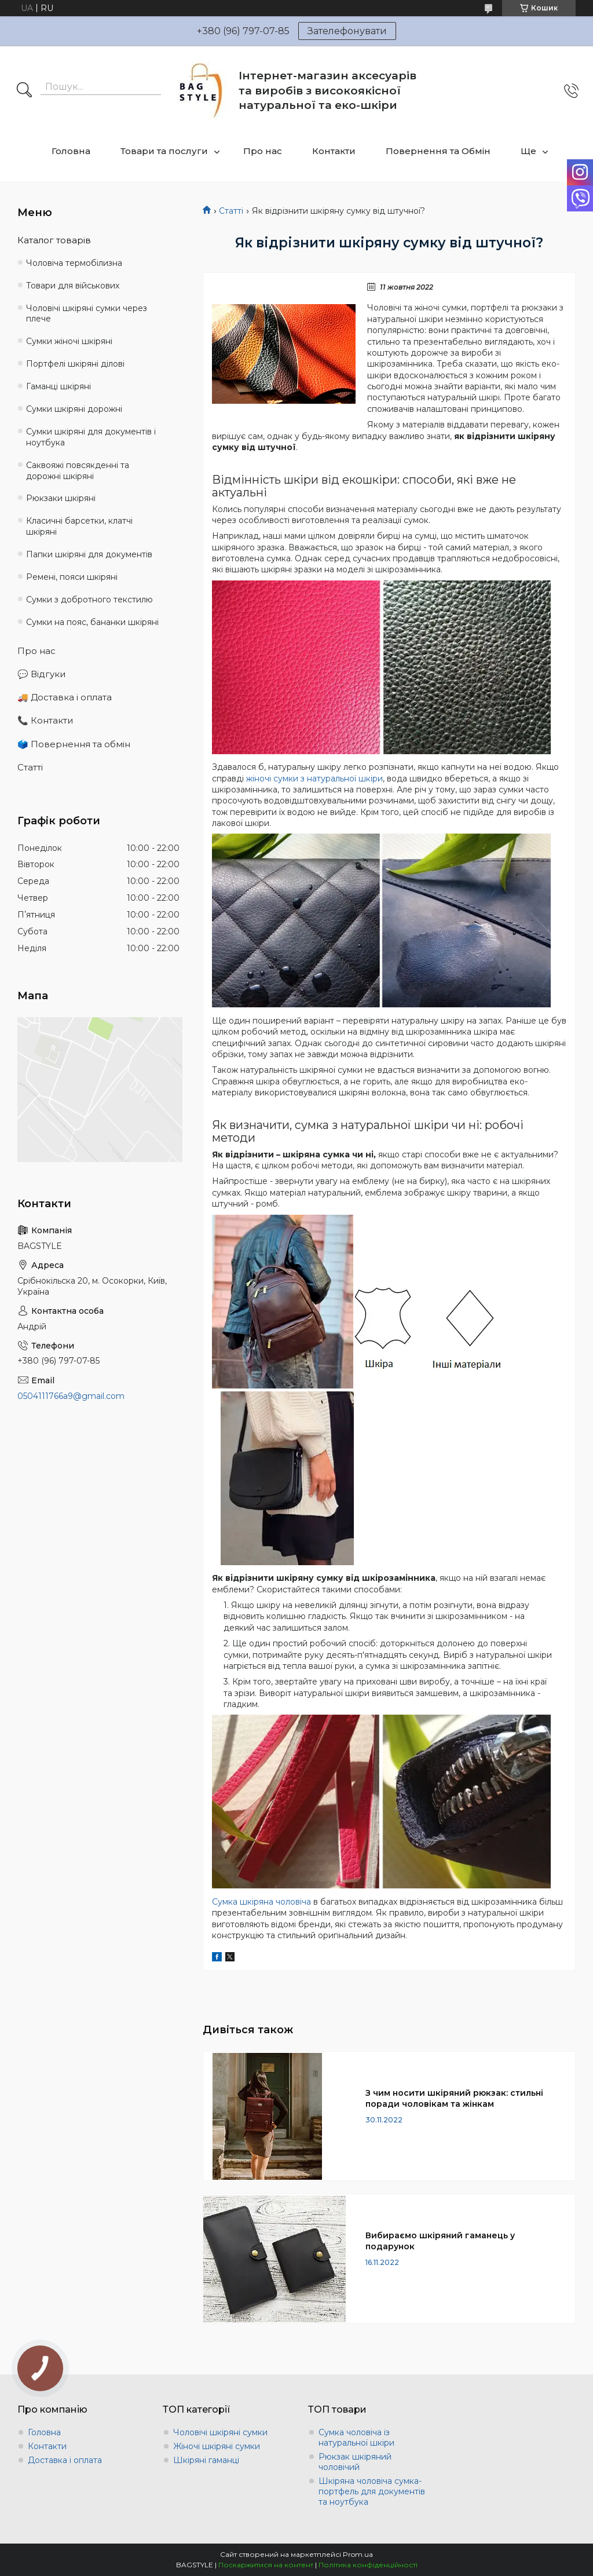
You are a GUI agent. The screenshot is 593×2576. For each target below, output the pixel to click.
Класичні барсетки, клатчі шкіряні (79, 526)
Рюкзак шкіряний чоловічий (355, 2461)
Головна (71, 150)
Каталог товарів (54, 240)
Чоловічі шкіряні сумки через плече (86, 313)
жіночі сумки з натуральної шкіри (314, 778)
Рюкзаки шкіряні (61, 498)
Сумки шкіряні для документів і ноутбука (91, 437)
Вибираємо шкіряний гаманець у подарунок (440, 2241)
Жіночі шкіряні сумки (216, 2446)
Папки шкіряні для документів (89, 554)
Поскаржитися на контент (265, 2564)
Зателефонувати (347, 30)
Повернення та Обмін (438, 150)
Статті (231, 211)
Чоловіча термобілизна (74, 263)
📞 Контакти (45, 720)
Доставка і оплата (65, 2460)
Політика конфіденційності (368, 2564)
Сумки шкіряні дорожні (74, 409)
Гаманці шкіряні (58, 386)
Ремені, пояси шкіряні (72, 577)
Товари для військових (72, 285)
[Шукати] (24, 91)
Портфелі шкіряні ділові (75, 364)
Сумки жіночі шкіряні (69, 341)
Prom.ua (358, 2554)
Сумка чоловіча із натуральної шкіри (356, 2437)
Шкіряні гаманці (206, 2460)
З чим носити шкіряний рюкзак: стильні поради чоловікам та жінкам (454, 2098)
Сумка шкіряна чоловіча (261, 1902)
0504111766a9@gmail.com (71, 1396)
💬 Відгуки (41, 673)
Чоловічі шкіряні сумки (220, 2432)
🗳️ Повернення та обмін (73, 744)
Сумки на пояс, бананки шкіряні (92, 622)
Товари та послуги (164, 150)
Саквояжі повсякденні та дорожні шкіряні (77, 470)
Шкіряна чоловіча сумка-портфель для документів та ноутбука (372, 2491)
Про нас (262, 150)
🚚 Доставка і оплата (64, 697)
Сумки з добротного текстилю (89, 599)
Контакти (334, 150)
